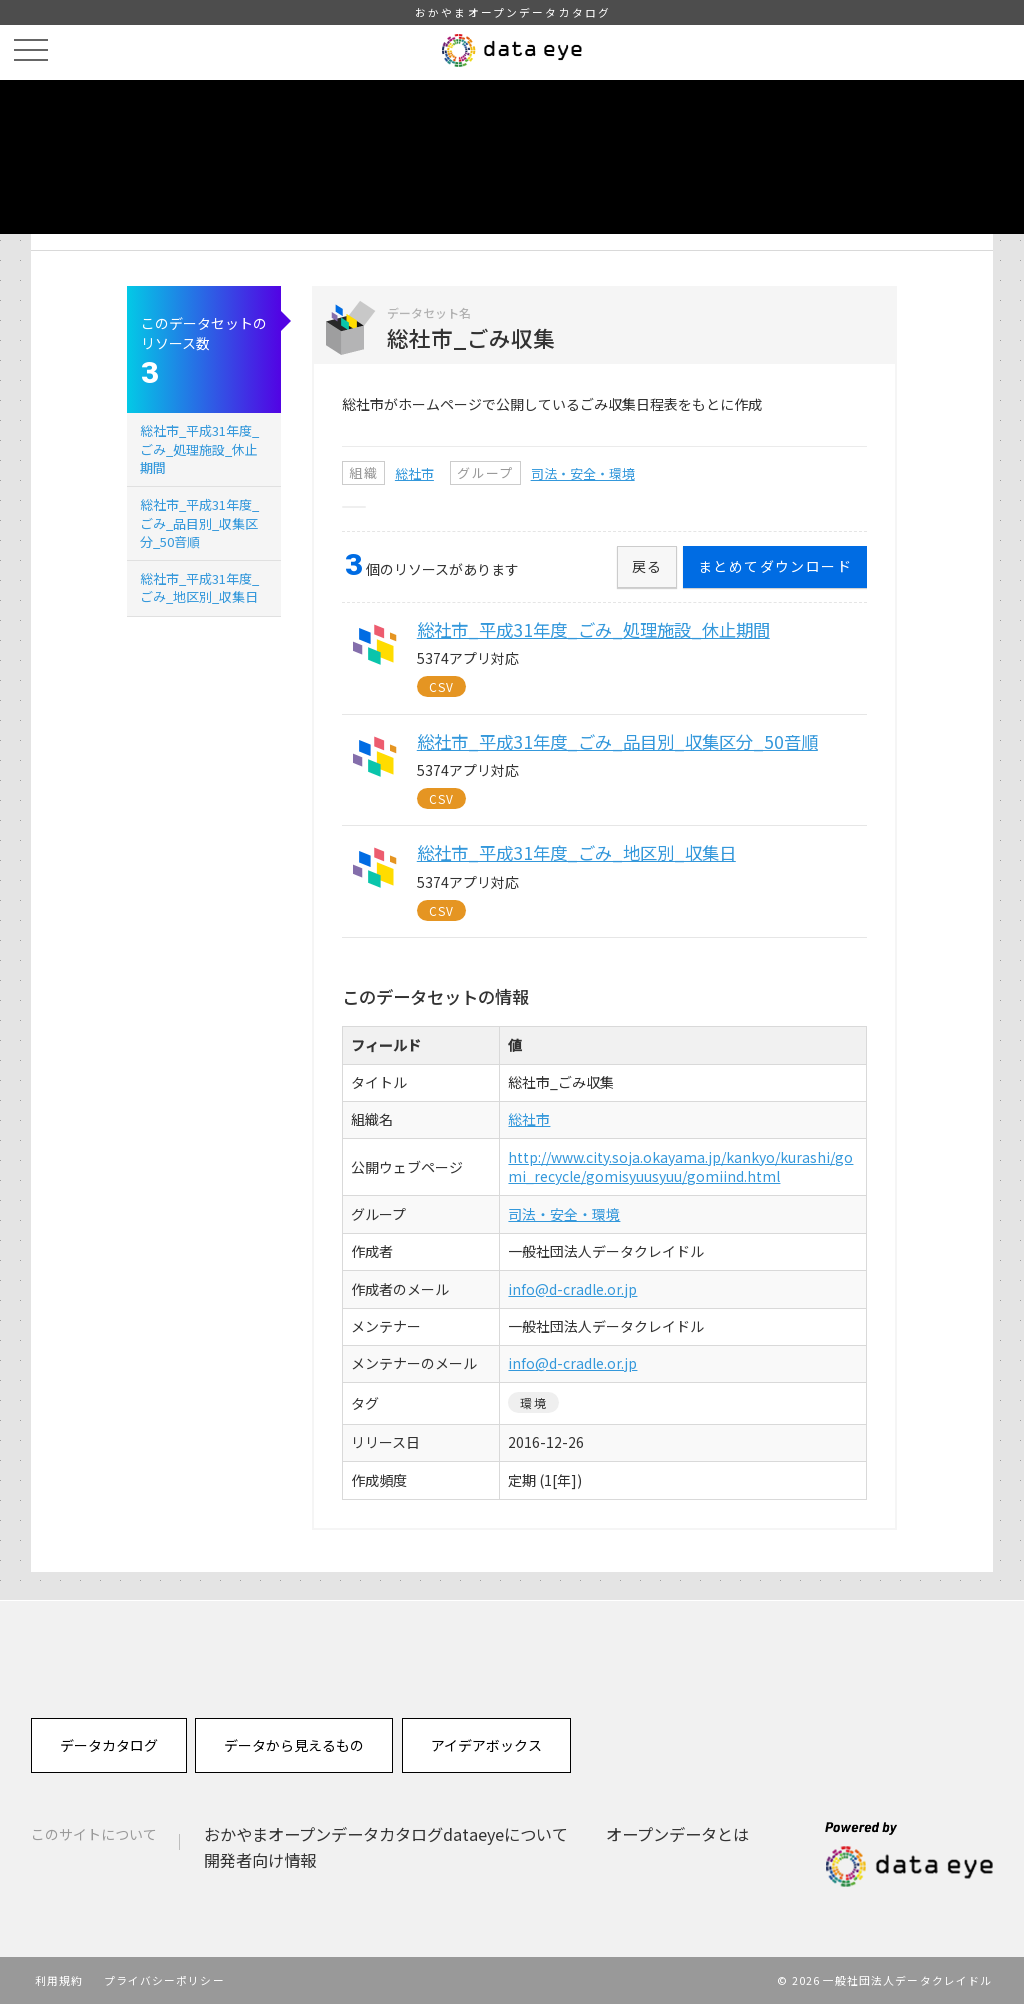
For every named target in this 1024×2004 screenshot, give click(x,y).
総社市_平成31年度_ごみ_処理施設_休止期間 (199, 448)
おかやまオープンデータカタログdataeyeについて (386, 1834)
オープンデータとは (677, 1834)
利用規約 (59, 1980)
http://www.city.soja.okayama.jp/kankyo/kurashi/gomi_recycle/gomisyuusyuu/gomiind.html (680, 1167)
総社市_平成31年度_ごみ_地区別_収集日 (199, 587)
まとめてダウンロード (775, 566)
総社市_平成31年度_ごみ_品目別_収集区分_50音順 (199, 522)
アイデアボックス (486, 1745)
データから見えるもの (294, 1745)
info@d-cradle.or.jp (572, 1289)
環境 (533, 1402)
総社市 (414, 473)
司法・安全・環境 (583, 473)
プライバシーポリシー (164, 1980)
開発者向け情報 (260, 1860)
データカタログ (109, 1745)
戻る (647, 566)
